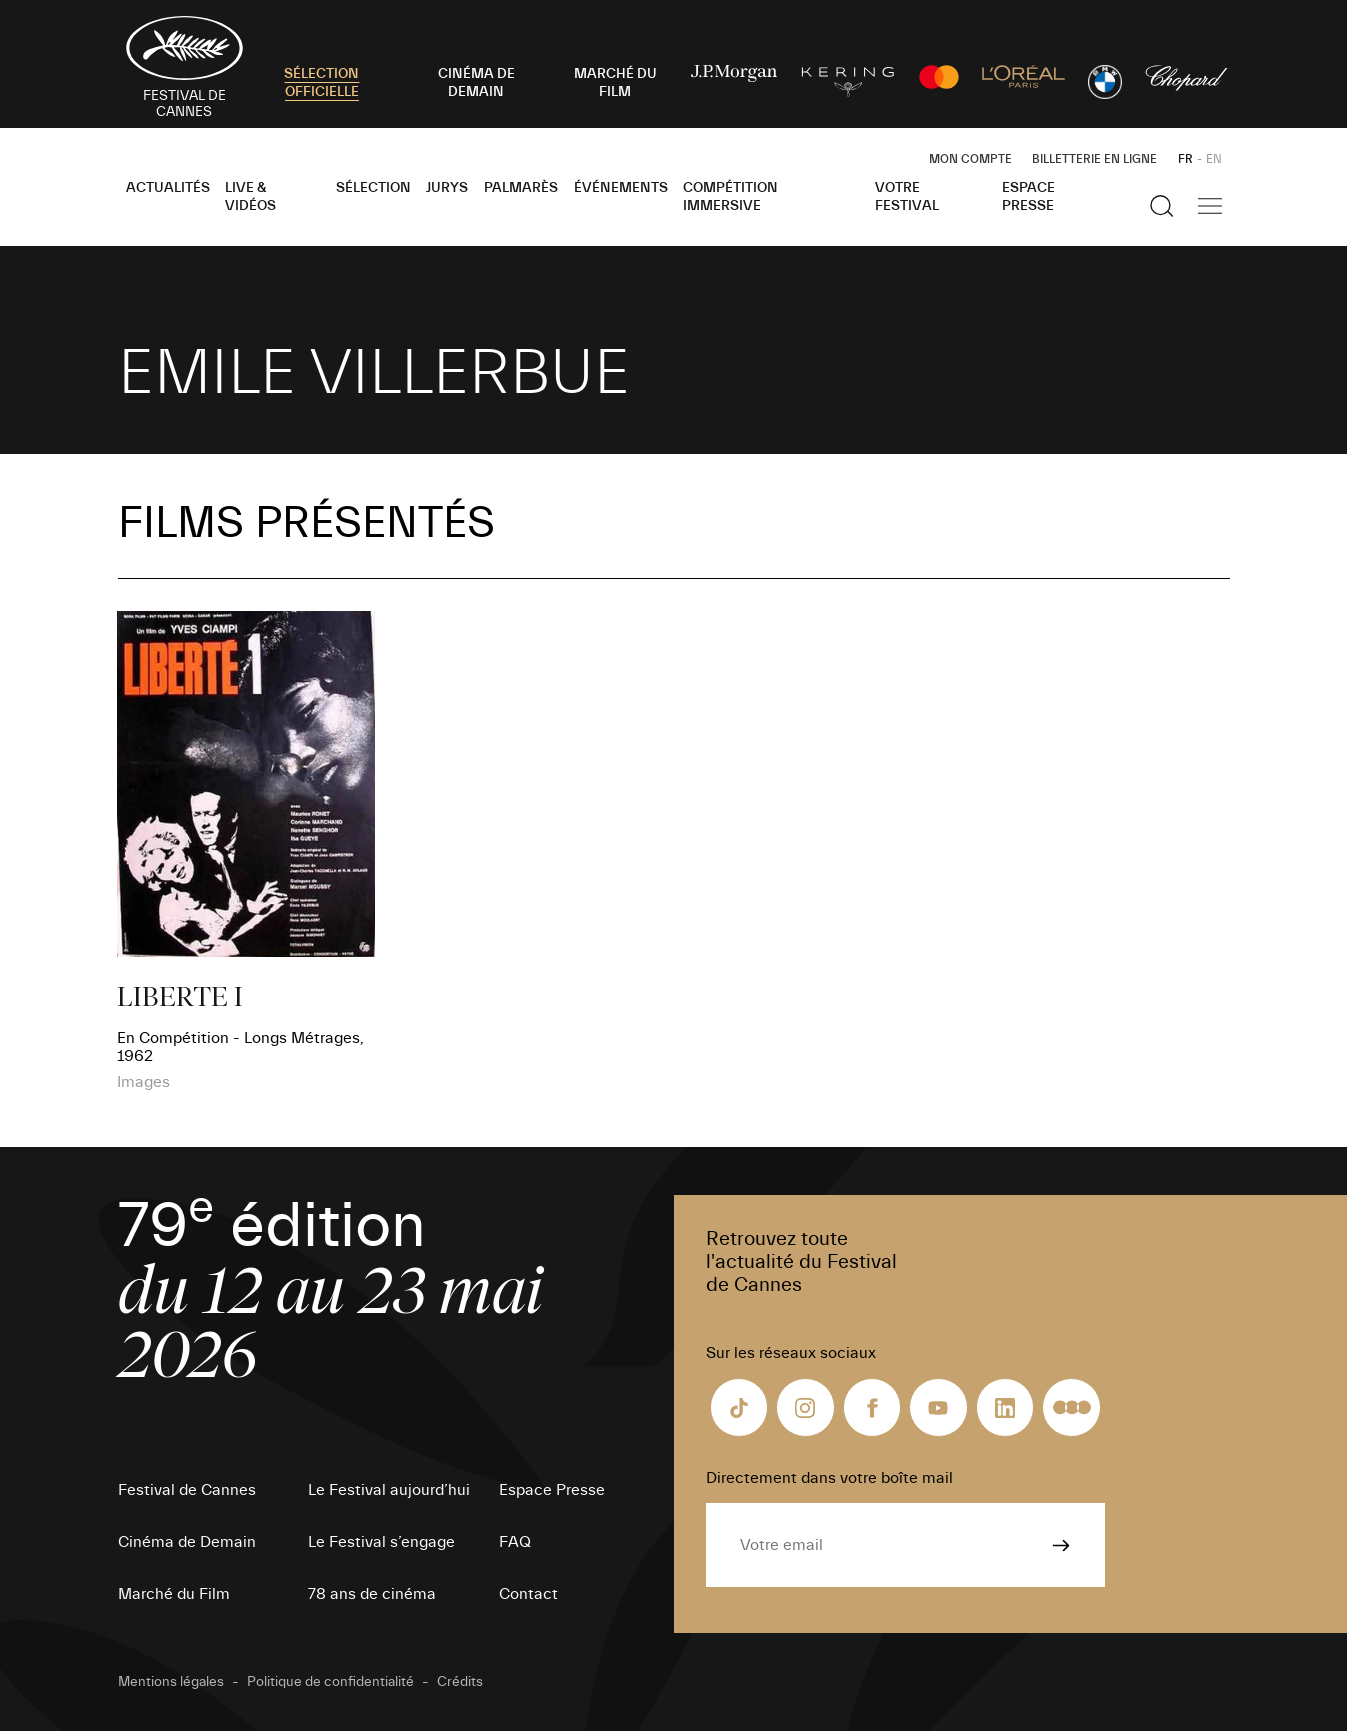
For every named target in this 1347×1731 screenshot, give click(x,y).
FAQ (515, 1542)
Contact (528, 1594)
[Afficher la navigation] (1210, 206)
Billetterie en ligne (1094, 159)
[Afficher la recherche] (1162, 206)
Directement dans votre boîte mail (829, 1478)
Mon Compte (970, 159)
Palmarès (521, 188)
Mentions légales (171, 1682)
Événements (621, 188)
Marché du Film (174, 1594)
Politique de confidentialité (330, 1682)
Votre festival (907, 197)
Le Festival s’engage (381, 1542)
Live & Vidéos (250, 197)
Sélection (373, 188)
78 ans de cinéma (372, 1594)
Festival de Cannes (187, 1490)
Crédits (460, 1682)
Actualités (168, 188)
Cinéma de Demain (187, 1542)
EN (1214, 159)
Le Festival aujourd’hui (389, 1490)
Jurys (447, 188)
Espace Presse (1028, 197)
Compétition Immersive (730, 197)
